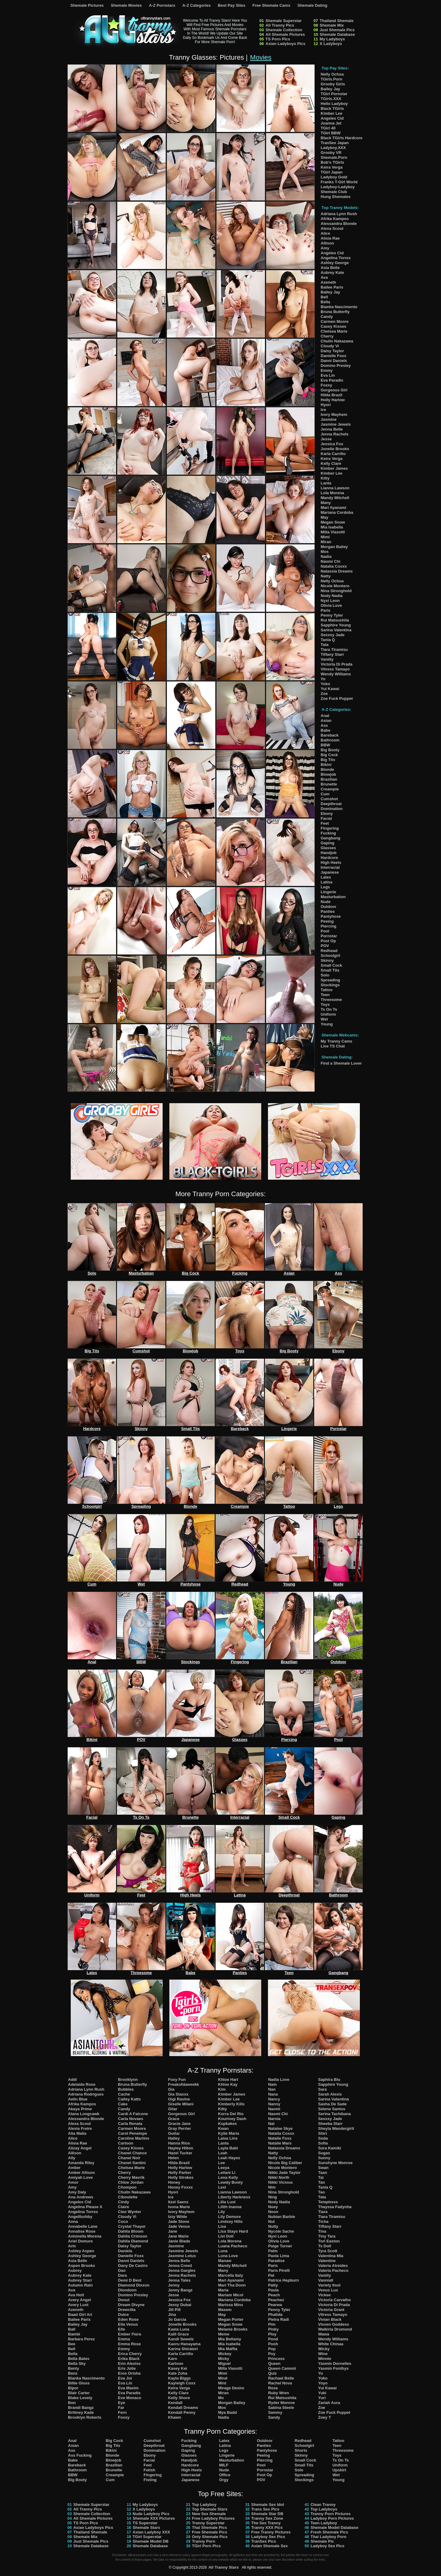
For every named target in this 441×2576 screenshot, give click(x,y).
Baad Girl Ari (80, 2314)
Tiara (323, 2211)
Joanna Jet (331, 123)
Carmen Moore (335, 321)
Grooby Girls (333, 84)
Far (121, 2407)
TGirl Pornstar (334, 93)
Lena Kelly (228, 2177)
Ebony (327, 813)
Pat (271, 2275)
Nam (272, 2084)
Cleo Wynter (129, 2211)
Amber (74, 2167)
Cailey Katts (129, 2099)
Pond (273, 2339)
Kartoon (175, 2363)
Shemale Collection (284, 30)
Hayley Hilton (180, 2148)
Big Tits (328, 759)
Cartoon (125, 2143)
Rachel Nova (280, 2383)
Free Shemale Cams (271, 5)
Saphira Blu (329, 2079)
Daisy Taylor (332, 351)
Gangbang (330, 838)
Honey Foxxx (180, 2187)
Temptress (328, 2202)
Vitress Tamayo (335, 669)
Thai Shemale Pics (209, 2527)
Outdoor (328, 906)
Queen (274, 2363)
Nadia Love (278, 2079)
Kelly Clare (331, 463)
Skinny (327, 960)
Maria (223, 2290)
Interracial (330, 867)
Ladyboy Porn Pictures (332, 2518)
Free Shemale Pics (209, 2532)
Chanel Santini (131, 2162)
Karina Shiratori (183, 2348)
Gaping (327, 843)
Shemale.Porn (334, 157)
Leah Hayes (229, 2158)
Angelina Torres (336, 258)
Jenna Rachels (335, 434)
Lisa (222, 2226)
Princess (276, 2358)
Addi (72, 2079)
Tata (325, 644)
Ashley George (335, 262)
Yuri (322, 2397)
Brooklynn (128, 2079)
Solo (325, 975)
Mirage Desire (231, 2388)
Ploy (272, 2334)
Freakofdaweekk (183, 2084)
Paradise (276, 2260)
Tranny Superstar (208, 2523)
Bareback (330, 735)
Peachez (276, 2300)
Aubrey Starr (80, 2280)
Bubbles (126, 2089)
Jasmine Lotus (182, 2255)
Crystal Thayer (131, 2226)
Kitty (325, 478)
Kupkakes (227, 2123)
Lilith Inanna (230, 2207)
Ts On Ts (329, 1009)
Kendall (175, 2402)
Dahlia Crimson (132, 2236)
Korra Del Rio (230, 2113)
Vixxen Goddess (333, 2324)
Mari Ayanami (333, 507)
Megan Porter (230, 2319)
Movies (261, 57)
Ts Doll (324, 2246)
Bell (324, 297)
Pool (325, 931)
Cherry (327, 336)
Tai (321, 2177)
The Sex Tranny (266, 2523)
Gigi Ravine (179, 2099)
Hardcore (329, 857)
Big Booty (330, 750)
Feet (325, 823)
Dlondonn (127, 2290)
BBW (325, 745)
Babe (325, 730)
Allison (327, 243)
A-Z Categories (197, 5)
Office (224, 2475)
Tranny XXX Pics (267, 2527)
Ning (272, 2197)
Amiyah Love (80, 2177)
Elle (121, 2329)
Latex (326, 877)
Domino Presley (336, 365)
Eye (121, 2402)
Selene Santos (331, 2109)
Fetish (149, 2470)
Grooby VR (331, 152)
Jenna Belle (332, 429)
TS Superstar (145, 2523)
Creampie (330, 789)
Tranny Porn (203, 2541)
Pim (271, 2324)
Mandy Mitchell (335, 497)
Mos (325, 551)
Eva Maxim (128, 2388)
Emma (124, 2339)
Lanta (326, 483)
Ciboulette (128, 2197)
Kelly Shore (179, 2397)
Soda (323, 2138)
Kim (222, 2089)
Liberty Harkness (234, 2197)
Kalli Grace (178, 2334)
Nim (272, 2187)
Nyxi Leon (330, 600)
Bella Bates (78, 2358)
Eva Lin (328, 375)
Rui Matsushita (335, 620)
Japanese (330, 872)
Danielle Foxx (333, 355)
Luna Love (228, 2255)
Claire (123, 2207)
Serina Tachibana (334, 2113)
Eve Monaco (129, 2397)
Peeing (327, 921)
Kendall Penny (182, 2412)
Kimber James (334, 468)
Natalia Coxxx (334, 566)
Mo (221, 2397)
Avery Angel (79, 2300)
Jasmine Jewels (336, 424)
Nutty (273, 2226)
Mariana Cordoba (337, 512)
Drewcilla (126, 2309)
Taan (322, 2172)
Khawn (174, 2417)
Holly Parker (179, 2172)
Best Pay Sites (231, 5)
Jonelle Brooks (335, 448)
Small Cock (331, 965)
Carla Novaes (130, 2118)
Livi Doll (226, 2236)
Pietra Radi (278, 2319)
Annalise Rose (82, 2231)
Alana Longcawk (84, 2113)
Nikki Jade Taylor (284, 2172)
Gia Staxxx (178, 2094)
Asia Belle (330, 267)
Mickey (224, 2353)
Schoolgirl (330, 955)
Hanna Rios (179, 2143)
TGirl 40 (328, 128)
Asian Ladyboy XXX (151, 2532)
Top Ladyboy (204, 2504)
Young (327, 1024)
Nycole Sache (281, 2231)
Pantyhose (331, 916)
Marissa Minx (230, 2304)
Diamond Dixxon (133, 2285)
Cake (122, 2104)
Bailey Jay (330, 89)
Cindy (123, 2202)
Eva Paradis (332, 380)
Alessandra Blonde (339, 223)
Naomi (274, 2109)
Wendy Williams (336, 674)
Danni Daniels (334, 360)
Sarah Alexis (330, 2094)
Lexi (222, 2187)
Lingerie (328, 892)
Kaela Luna (178, 2329)
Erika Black (128, 2358)
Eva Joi (125, 2378)
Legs (325, 887)
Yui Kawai (330, 688)
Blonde (327, 769)
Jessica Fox (332, 444)
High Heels (331, 862)
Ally (71, 2158)
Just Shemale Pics (337, 30)
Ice (323, 409)
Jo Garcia (177, 2319)
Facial (326, 818)
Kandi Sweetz (181, 2339)
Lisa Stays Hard (233, 2231)
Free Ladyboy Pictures (213, 2518)
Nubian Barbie (281, 2216)
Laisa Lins (228, 2138)
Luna (223, 2251)
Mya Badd (227, 2412)
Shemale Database (337, 34)
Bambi (74, 2334)
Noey (273, 2207)
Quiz (272, 2373)
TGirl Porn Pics (206, 2546)
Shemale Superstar (284, 20)
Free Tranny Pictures (271, 2532)
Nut (271, 2221)
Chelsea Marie (334, 331)
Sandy (274, 2417)
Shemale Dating (312, 5)
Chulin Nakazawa (337, 341)
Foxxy (326, 385)
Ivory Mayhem (334, 414)
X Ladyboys (331, 43)
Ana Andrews (80, 2197)
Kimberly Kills (231, 2104)
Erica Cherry (129, 2353)
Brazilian (329, 779)
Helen (173, 2158)
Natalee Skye (280, 2128)
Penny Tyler (332, 615)
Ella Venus (128, 2324)
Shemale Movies (126, 5)
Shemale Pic (322, 2541)
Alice (325, 233)
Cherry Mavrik (131, 2177)
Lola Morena (332, 493)
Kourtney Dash (232, 2118)
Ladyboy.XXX (333, 147)
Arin (72, 2246)
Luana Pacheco (232, 2246)
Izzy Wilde (177, 2216)
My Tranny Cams (336, 1041)
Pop (272, 2348)
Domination (332, 808)
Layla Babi (228, 2148)
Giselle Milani (181, 2104)
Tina (322, 2231)
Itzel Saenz (178, 2202)
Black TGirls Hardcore (342, 138)
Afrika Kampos (335, 218)
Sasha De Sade (332, 2104)
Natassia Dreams (337, 571)
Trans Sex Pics (265, 2509)
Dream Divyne (131, 2304)
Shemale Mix (332, 25)
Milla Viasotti (333, 532)
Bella (325, 302)
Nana (273, 2094)
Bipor (73, 2388)
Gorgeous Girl (334, 390)
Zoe (324, 693)
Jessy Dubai (179, 2304)
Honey (174, 2182)
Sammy (275, 2412)
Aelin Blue (78, 2099)
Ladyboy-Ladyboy (338, 187)
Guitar (174, 2133)
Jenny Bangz (180, 2290)
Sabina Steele (281, 2407)
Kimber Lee (331, 113)
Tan (321, 2182)
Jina (172, 2314)
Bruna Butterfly (335, 311)
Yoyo (323, 2383)
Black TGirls (332, 108)
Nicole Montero (335, 586)
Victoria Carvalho (334, 2300)
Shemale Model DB (150, 2541)
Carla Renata (130, 2123)
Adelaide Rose (82, 2084)
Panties (328, 911)
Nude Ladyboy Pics (151, 2513)
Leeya (223, 2167)
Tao (321, 2192)
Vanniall (325, 2280)
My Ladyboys (332, 39)
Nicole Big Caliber (285, 2162)
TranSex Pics (263, 2541)
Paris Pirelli (279, 2270)
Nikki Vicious (280, 2182)
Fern (122, 2412)
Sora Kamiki (329, 2148)
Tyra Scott (327, 2251)
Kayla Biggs (179, 2378)
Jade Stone (178, 2221)
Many (326, 502)
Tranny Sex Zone (267, 2518)
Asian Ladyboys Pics (285, 43)
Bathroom (330, 740)
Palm (272, 2251)
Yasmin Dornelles (334, 2363)
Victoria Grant (331, 2309)
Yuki (322, 2393)
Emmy (327, 370)
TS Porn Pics (278, 39)
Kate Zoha (177, 2373)
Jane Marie (178, 2236)
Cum (325, 794)
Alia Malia (77, 2133)
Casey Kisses (333, 326)
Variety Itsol (329, 2285)
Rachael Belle (281, 2378)
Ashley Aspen (81, 2251)
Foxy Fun (177, 2079)
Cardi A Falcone (133, 2113)
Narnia (274, 2118)
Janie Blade (179, 2241)
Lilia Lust (227, 2202)
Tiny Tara (327, 2236)
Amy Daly (77, 2192)
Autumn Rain (80, 2285)
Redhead (329, 950)
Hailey (174, 2138)
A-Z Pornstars (162, 5)
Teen (325, 994)
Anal (325, 715)
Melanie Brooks (232, 2329)
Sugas (324, 2153)
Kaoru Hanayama (184, 2344)
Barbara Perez (81, 2339)
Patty (273, 2285)
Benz (72, 2373)
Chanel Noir (129, 2158)
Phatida (275, 2314)
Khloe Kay (228, 2084)
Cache (124, 2094)
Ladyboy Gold (334, 177)
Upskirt (339, 2470)
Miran (326, 541)
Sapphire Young (336, 625)
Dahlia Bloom (130, 2231)
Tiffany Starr (332, 654)
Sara (322, 2089)
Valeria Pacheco (333, 2270)
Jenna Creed (180, 2265)
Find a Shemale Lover (341, 1063)
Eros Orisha (129, 2373)
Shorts (301, 2450)
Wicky (324, 2348)
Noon (273, 2211)
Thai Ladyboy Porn (328, 2536)
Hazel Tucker (180, 2153)
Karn (172, 2358)
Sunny (324, 2158)
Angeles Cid (332, 118)
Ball (71, 2329)
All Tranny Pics (280, 25)
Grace (173, 2118)
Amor (73, 2182)
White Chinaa (330, 2344)
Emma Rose (129, 2344)
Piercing (328, 926)
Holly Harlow (333, 400)
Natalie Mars (280, 2143)
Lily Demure (229, 2216)
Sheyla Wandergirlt (336, 2128)
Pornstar (329, 936)
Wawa (323, 2334)
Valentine (327, 2260)
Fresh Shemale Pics (329, 2532)
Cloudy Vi (330, 346)
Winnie (324, 2358)
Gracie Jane (179, 2123)
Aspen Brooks (81, 2265)
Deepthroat (331, 803)
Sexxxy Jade (333, 635)
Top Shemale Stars (210, 2509)
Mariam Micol (230, 2295)
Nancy (274, 2099)
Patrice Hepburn (283, 2280)
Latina (326, 882)
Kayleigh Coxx (182, 2383)
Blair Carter (79, 2393)
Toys (325, 1004)
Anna (73, 2221)
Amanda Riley (81, 2162)
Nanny (274, 2104)
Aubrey (75, 2270)
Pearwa (275, 2304)
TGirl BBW (331, 133)
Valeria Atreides (333, 2265)
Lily (221, 2211)
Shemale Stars (146, 2527)
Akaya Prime (80, 2109)
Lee (221, 2162)
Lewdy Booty (230, 2182)
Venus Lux (328, 2290)
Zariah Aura (329, 2402)
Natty (326, 576)
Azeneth (328, 282)
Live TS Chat (333, 1046)
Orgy (223, 2479)
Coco (123, 2221)
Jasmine (329, 419)
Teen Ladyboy (324, 2523)
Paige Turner (280, 2246)
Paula (273, 2290)
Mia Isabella (332, 527)
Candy (327, 316)
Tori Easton (329, 2241)
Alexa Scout (332, 228)
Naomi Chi (330, 561)
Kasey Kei (177, 2368)
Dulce (123, 2314)
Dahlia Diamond (133, 2241)
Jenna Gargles (182, 2270)
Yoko (325, 683)
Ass (324, 725)
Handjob (329, 852)
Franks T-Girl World (339, 182)
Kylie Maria (228, 2133)
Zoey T (324, 2417)
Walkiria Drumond (335, 2329)
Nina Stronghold (336, 590)
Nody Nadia (332, 595)
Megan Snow (333, 522)
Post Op (328, 941)
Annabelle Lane (82, 2226)
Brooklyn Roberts (84, 2417)
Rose (273, 2388)
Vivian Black (329, 2319)
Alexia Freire (80, 2128)
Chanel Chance (132, 2153)
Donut (124, 2300)
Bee (71, 2344)
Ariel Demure (80, 2241)
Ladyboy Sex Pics (268, 2536)
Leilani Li (226, 2172)
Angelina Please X (85, 2207)
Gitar (172, 2109)
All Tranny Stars (223, 2567)
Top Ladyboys (324, 2509)
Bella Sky (77, 2363)
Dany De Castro (133, 2265)
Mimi (325, 537)
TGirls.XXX (331, 98)
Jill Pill (174, 2309)
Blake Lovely (80, 2397)
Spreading (330, 980)
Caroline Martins (133, 2138)
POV (325, 945)
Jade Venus (179, 2226)
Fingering (330, 828)
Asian (326, 720)
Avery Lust (78, 2304)
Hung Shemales (336, 196)
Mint (222, 2383)
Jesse (326, 439)
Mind (222, 2378)
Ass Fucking (80, 2455)
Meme (223, 2334)
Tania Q (328, 639)
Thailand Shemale (337, 20)
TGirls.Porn (331, 79)
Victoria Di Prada (336, 664)
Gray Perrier (179, 2128)
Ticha (323, 2221)
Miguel (224, 2363)
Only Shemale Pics (210, 2536)
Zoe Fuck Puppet (337, 698)
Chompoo (127, 2187)
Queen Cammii (282, 2368)
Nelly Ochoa (332, 74)
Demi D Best (129, 2280)
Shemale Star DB (267, 2513)
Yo (323, 679)
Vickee (324, 2295)
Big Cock (329, 754)
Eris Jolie (127, 2368)
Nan (272, 2089)
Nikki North (278, 2177)
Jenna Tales (179, 2280)
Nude (326, 901)
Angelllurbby (80, 2216)
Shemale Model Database (334, 2527)
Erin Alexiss (129, 2363)
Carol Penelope (132, 2133)
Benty (73, 2368)
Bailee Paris (332, 287)
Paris (325, 610)
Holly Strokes (181, 2177)
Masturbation (333, 896)
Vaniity (327, 659)
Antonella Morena (84, 2236)
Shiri (322, 2133)
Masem (225, 2309)
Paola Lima (278, 2255)
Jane (172, 2231)
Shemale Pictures (87, 5)
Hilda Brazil (331, 395)
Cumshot (329, 799)
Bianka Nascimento (339, 306)
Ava (324, 277)
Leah (222, 2153)
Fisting (150, 2479)
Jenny (174, 2285)
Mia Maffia (227, 2348)
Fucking (328, 833)
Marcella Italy (230, 2275)
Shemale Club (334, 191)
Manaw (224, 2260)
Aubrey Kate (332, 272)
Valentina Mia (330, 2255)
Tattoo (327, 989)
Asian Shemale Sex (269, 2546)
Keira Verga (332, 167)
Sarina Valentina (336, 630)
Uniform (328, 1014)
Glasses (328, 848)
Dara (122, 2275)
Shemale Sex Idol (267, 2504)
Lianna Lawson (335, 488)
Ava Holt (76, 2295)
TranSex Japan (335, 142)
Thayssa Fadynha (335, 2207)
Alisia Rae (330, 238)
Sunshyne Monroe (335, 2162)
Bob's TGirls (332, 162)
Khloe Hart (228, 2079)
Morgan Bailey (334, 546)
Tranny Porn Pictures (331, 2513)
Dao (122, 2270)
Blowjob (328, 774)
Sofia (323, 2143)
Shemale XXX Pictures (154, 2518)
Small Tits (330, 970)
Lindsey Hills (230, 2221)
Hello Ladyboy (334, 103)
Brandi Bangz (81, 2407)
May (324, 517)
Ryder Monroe (281, 2402)
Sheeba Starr (330, 2123)
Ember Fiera (129, 2334)
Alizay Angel (80, 2148)
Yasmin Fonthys (333, 2368)
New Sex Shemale (209, 2513)
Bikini (326, 764)
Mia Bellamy (229, 2339)
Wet (324, 1019)
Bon (72, 2402)
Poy (271, 2353)
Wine (323, 2353)
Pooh (273, 2344)
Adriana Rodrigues (86, 2094)
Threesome (331, 999)
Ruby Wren (278, 2393)
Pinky (273, 2329)
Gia (171, 2089)
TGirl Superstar (147, 2536)
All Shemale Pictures (285, 34)
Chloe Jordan (130, 2182)
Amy (325, 248)
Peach (274, 2295)
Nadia (326, 556)
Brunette (329, 784)
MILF (223, 2465)
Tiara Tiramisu (334, 649)
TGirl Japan (332, 172)
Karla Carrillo (333, 453)
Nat (271, 2123)
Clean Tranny (323, 2504)
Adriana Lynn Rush (339, 213)
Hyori (326, 404)
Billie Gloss (79, 2383)
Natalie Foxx (280, 2138)
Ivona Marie (179, 2207)
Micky (223, 2358)
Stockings (330, 985)
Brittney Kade (81, 2412)
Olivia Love (331, 605)
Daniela (125, 2251)
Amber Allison (81, 2172)
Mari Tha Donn (232, 2285)
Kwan (223, 2128)
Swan (323, 2167)
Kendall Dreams (183, 2407)
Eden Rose (128, 2319)
